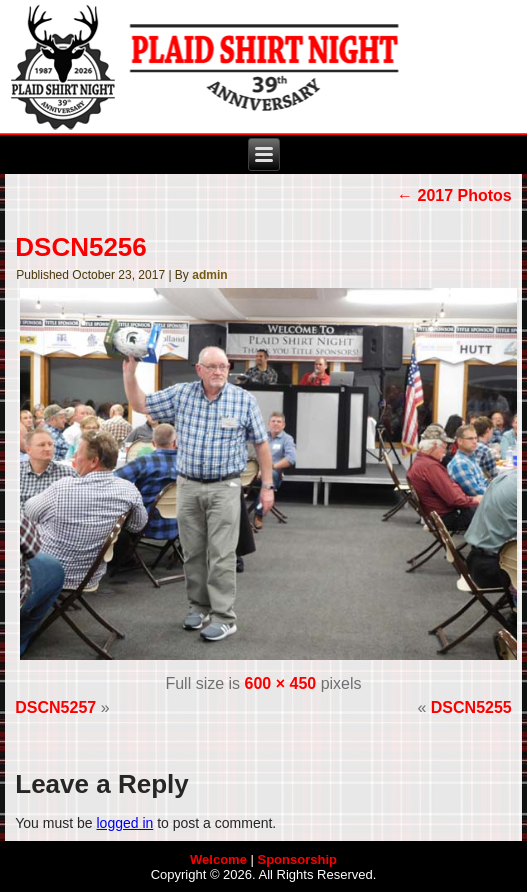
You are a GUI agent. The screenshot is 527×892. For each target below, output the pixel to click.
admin (209, 275)
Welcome (218, 859)
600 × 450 (281, 683)
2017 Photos (454, 195)
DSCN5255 (471, 707)
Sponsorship (297, 859)
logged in (124, 823)
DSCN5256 (81, 247)
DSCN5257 (55, 707)
